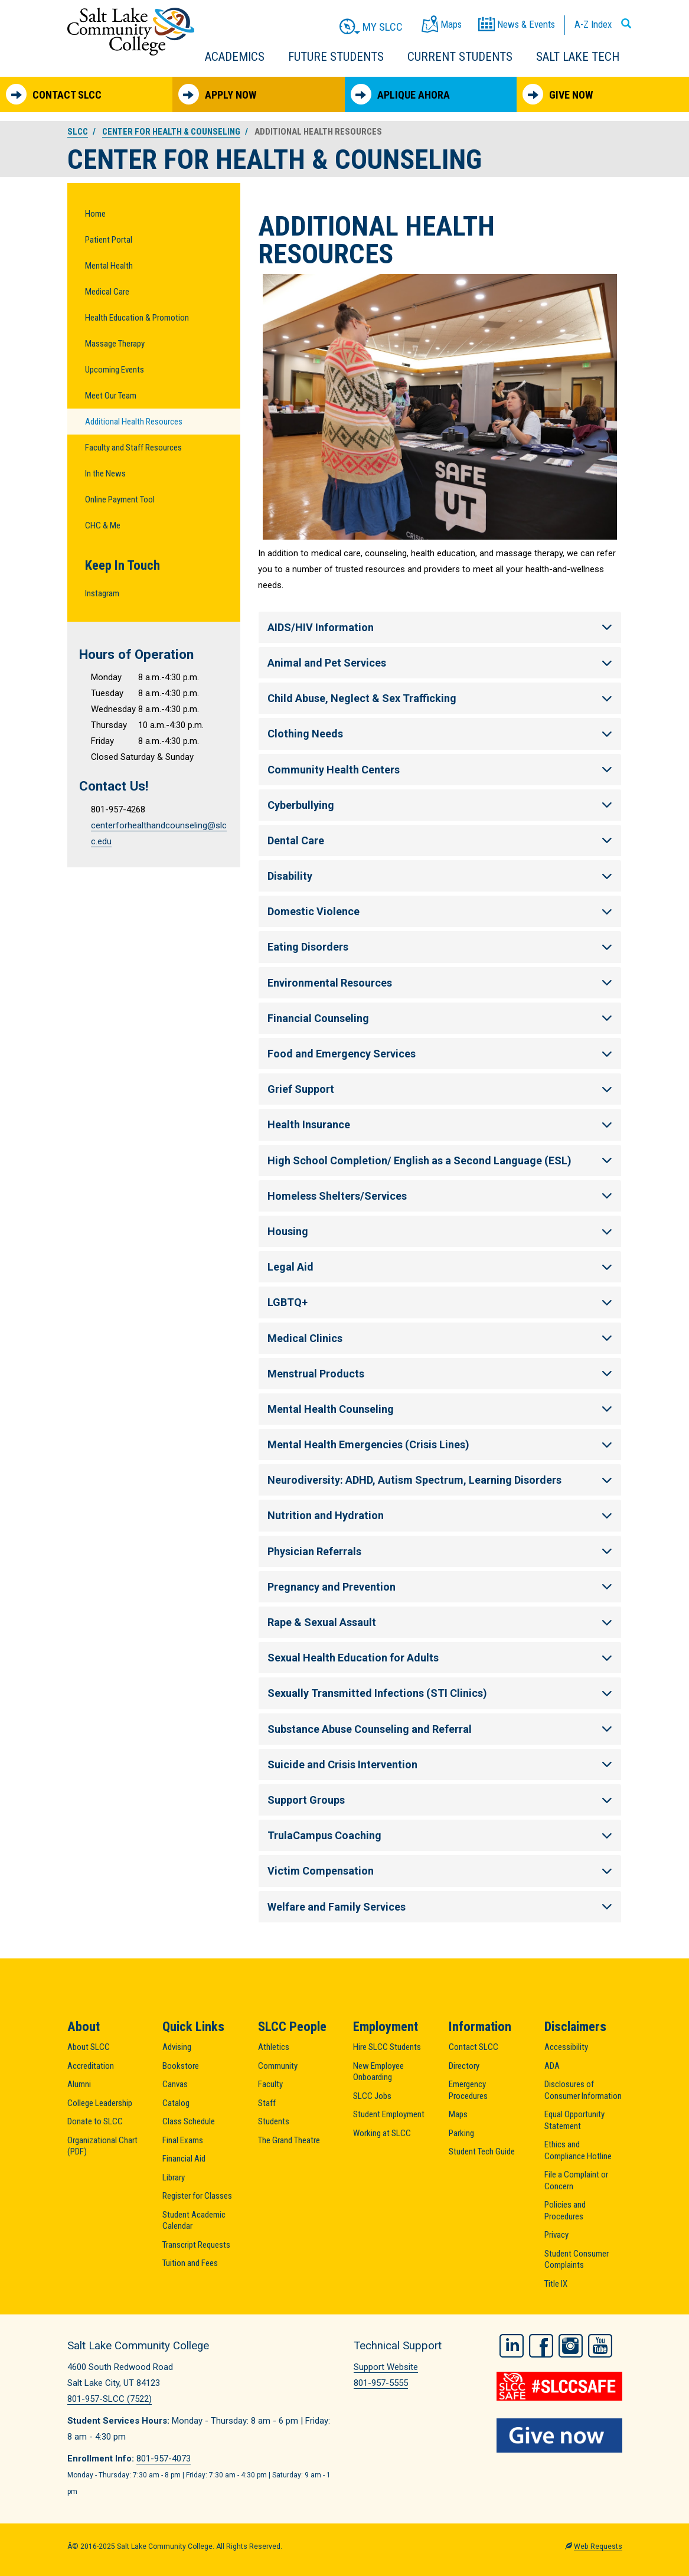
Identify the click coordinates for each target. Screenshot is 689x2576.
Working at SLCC (382, 2133)
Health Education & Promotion (137, 317)
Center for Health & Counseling (171, 131)
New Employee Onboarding (378, 2072)
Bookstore (180, 2066)
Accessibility (566, 2047)
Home (95, 213)
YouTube (600, 2344)
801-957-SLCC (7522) (109, 2399)
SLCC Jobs (372, 2096)
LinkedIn (511, 2344)
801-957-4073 (163, 2458)
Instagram (102, 593)
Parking (461, 2133)
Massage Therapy (115, 343)
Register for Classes (197, 2195)
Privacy (556, 2234)
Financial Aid (183, 2158)
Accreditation (90, 2066)
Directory (464, 2066)
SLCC (77, 131)
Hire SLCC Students (387, 2047)
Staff (267, 2103)
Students (273, 2121)
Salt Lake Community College (130, 31)
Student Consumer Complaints (576, 2259)
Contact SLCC (54, 94)
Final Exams (182, 2140)
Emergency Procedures (468, 2090)
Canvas (175, 2084)
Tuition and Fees (190, 2263)
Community (278, 2066)
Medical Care (107, 291)
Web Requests (598, 2546)
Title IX (555, 2283)
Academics (235, 57)
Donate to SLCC (95, 2121)
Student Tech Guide (482, 2151)
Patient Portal (108, 239)
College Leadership (99, 2103)
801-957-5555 (381, 2383)
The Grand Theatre (289, 2140)
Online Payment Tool (120, 499)
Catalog (176, 2103)
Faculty (270, 2084)
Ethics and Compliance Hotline (578, 2150)
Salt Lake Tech (577, 57)
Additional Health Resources (133, 421)
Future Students (336, 57)
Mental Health (109, 265)
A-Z (593, 24)
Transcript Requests (196, 2244)
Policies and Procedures (565, 2210)
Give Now (558, 94)
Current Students (459, 57)
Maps (458, 2114)
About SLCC (88, 2047)
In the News (105, 473)
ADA (552, 2066)
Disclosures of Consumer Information (583, 2090)
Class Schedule (188, 2121)
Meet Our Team (110, 395)
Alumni (79, 2084)
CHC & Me (102, 525)
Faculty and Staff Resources (133, 447)
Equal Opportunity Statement (574, 2120)
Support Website (386, 2367)
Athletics (273, 2047)
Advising (176, 2047)
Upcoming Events (114, 369)
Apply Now (217, 94)
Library (173, 2177)
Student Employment (388, 2114)
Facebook (541, 2344)
